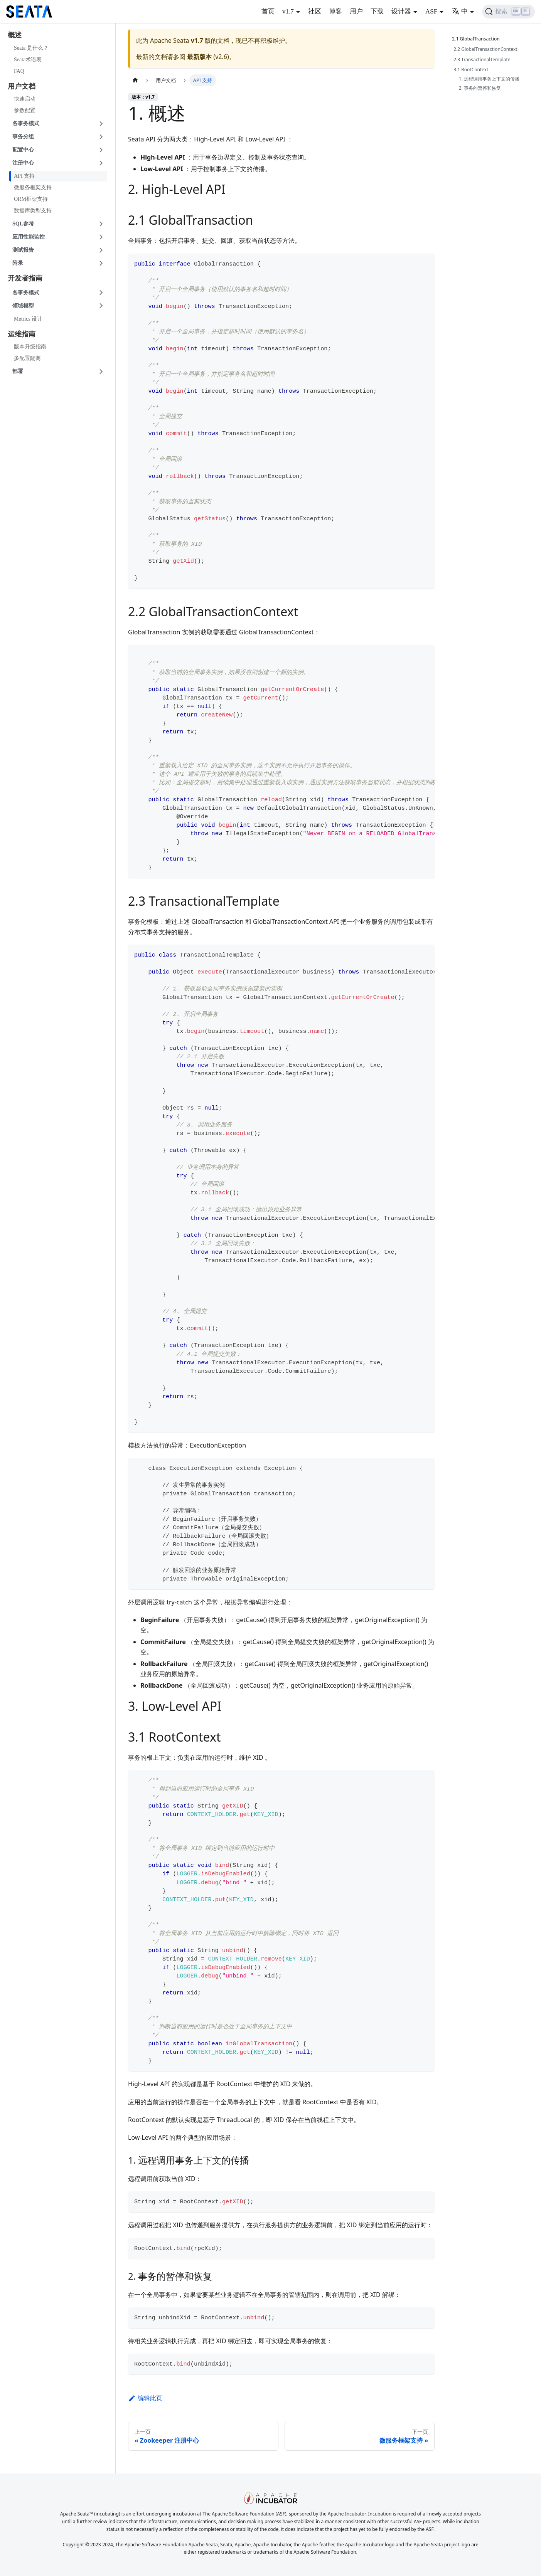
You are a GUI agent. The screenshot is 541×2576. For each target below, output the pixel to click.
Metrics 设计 (28, 319)
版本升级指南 (30, 347)
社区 (314, 11)
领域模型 (23, 306)
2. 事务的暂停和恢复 (480, 88)
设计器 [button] (401, 11)
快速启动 (24, 99)
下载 (377, 11)
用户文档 (21, 86)
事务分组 (23, 137)
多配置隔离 (27, 358)
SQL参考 (23, 224)
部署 (17, 371)
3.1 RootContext (470, 69)
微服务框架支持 (33, 187)
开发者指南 (25, 278)
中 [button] (460, 11)
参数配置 (24, 110)
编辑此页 (145, 2398)
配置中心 (23, 150)
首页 (268, 11)
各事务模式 (25, 123)
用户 (356, 11)
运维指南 (21, 334)
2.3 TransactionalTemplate (481, 59)
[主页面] (135, 80)
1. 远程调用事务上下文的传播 (489, 79)
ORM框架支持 (31, 199)
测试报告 (23, 250)
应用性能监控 (28, 237)
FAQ (19, 71)
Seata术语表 (28, 59)
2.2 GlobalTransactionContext (485, 49)
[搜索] (508, 11)
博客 (335, 11)
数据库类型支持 (33, 211)
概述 (15, 35)
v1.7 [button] (288, 11)
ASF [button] (431, 11)
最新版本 (199, 56)
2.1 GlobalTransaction (477, 38)
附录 (17, 263)
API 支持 (24, 176)
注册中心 (23, 163)
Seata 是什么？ (31, 48)
